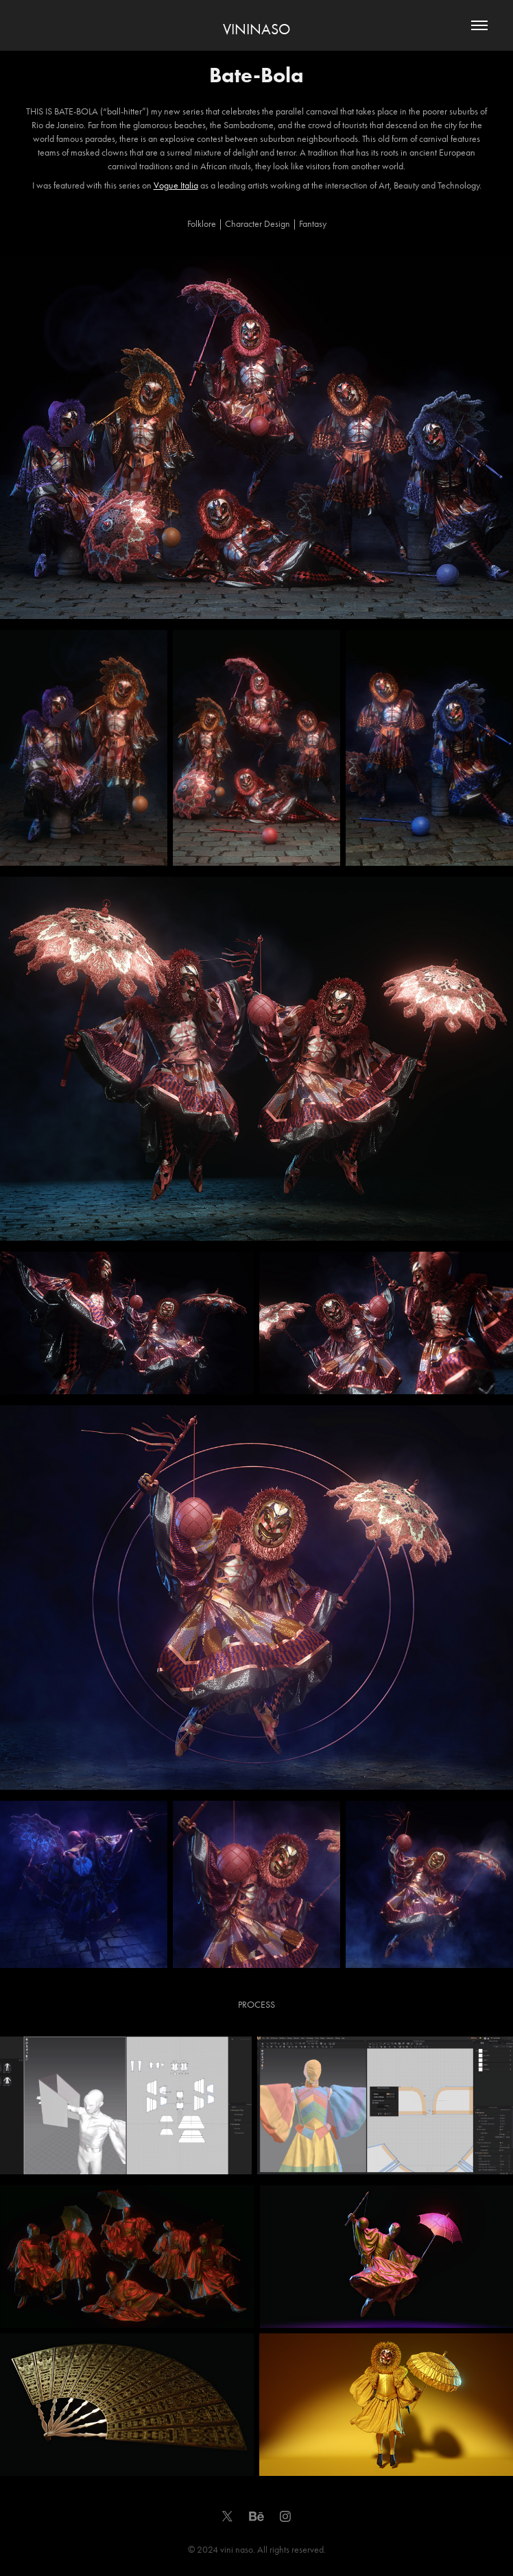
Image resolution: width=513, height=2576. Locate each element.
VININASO (256, 29)
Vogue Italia (176, 185)
